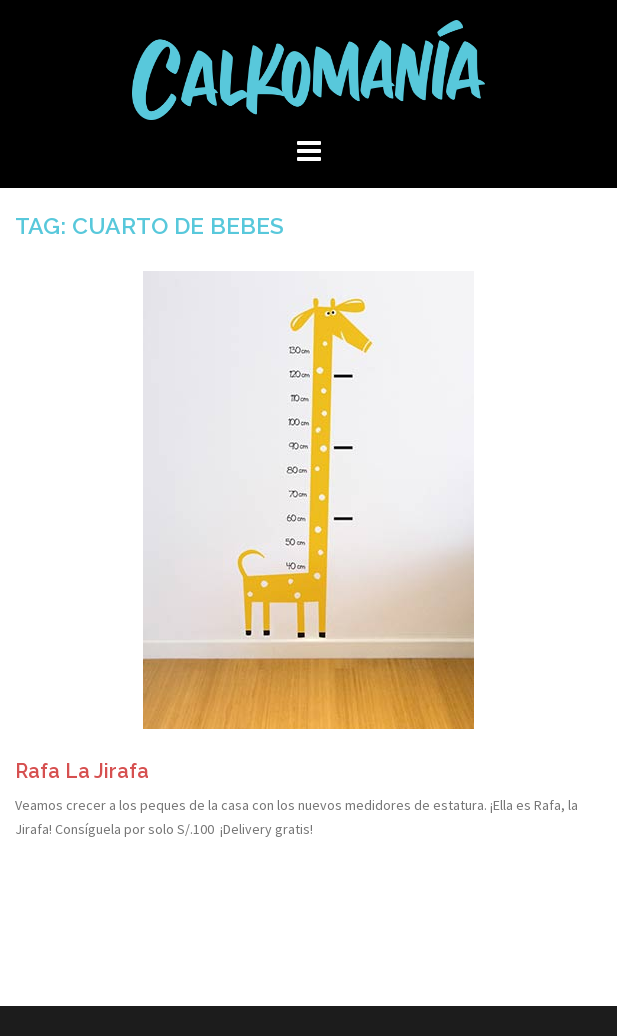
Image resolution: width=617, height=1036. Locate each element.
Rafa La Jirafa (82, 771)
